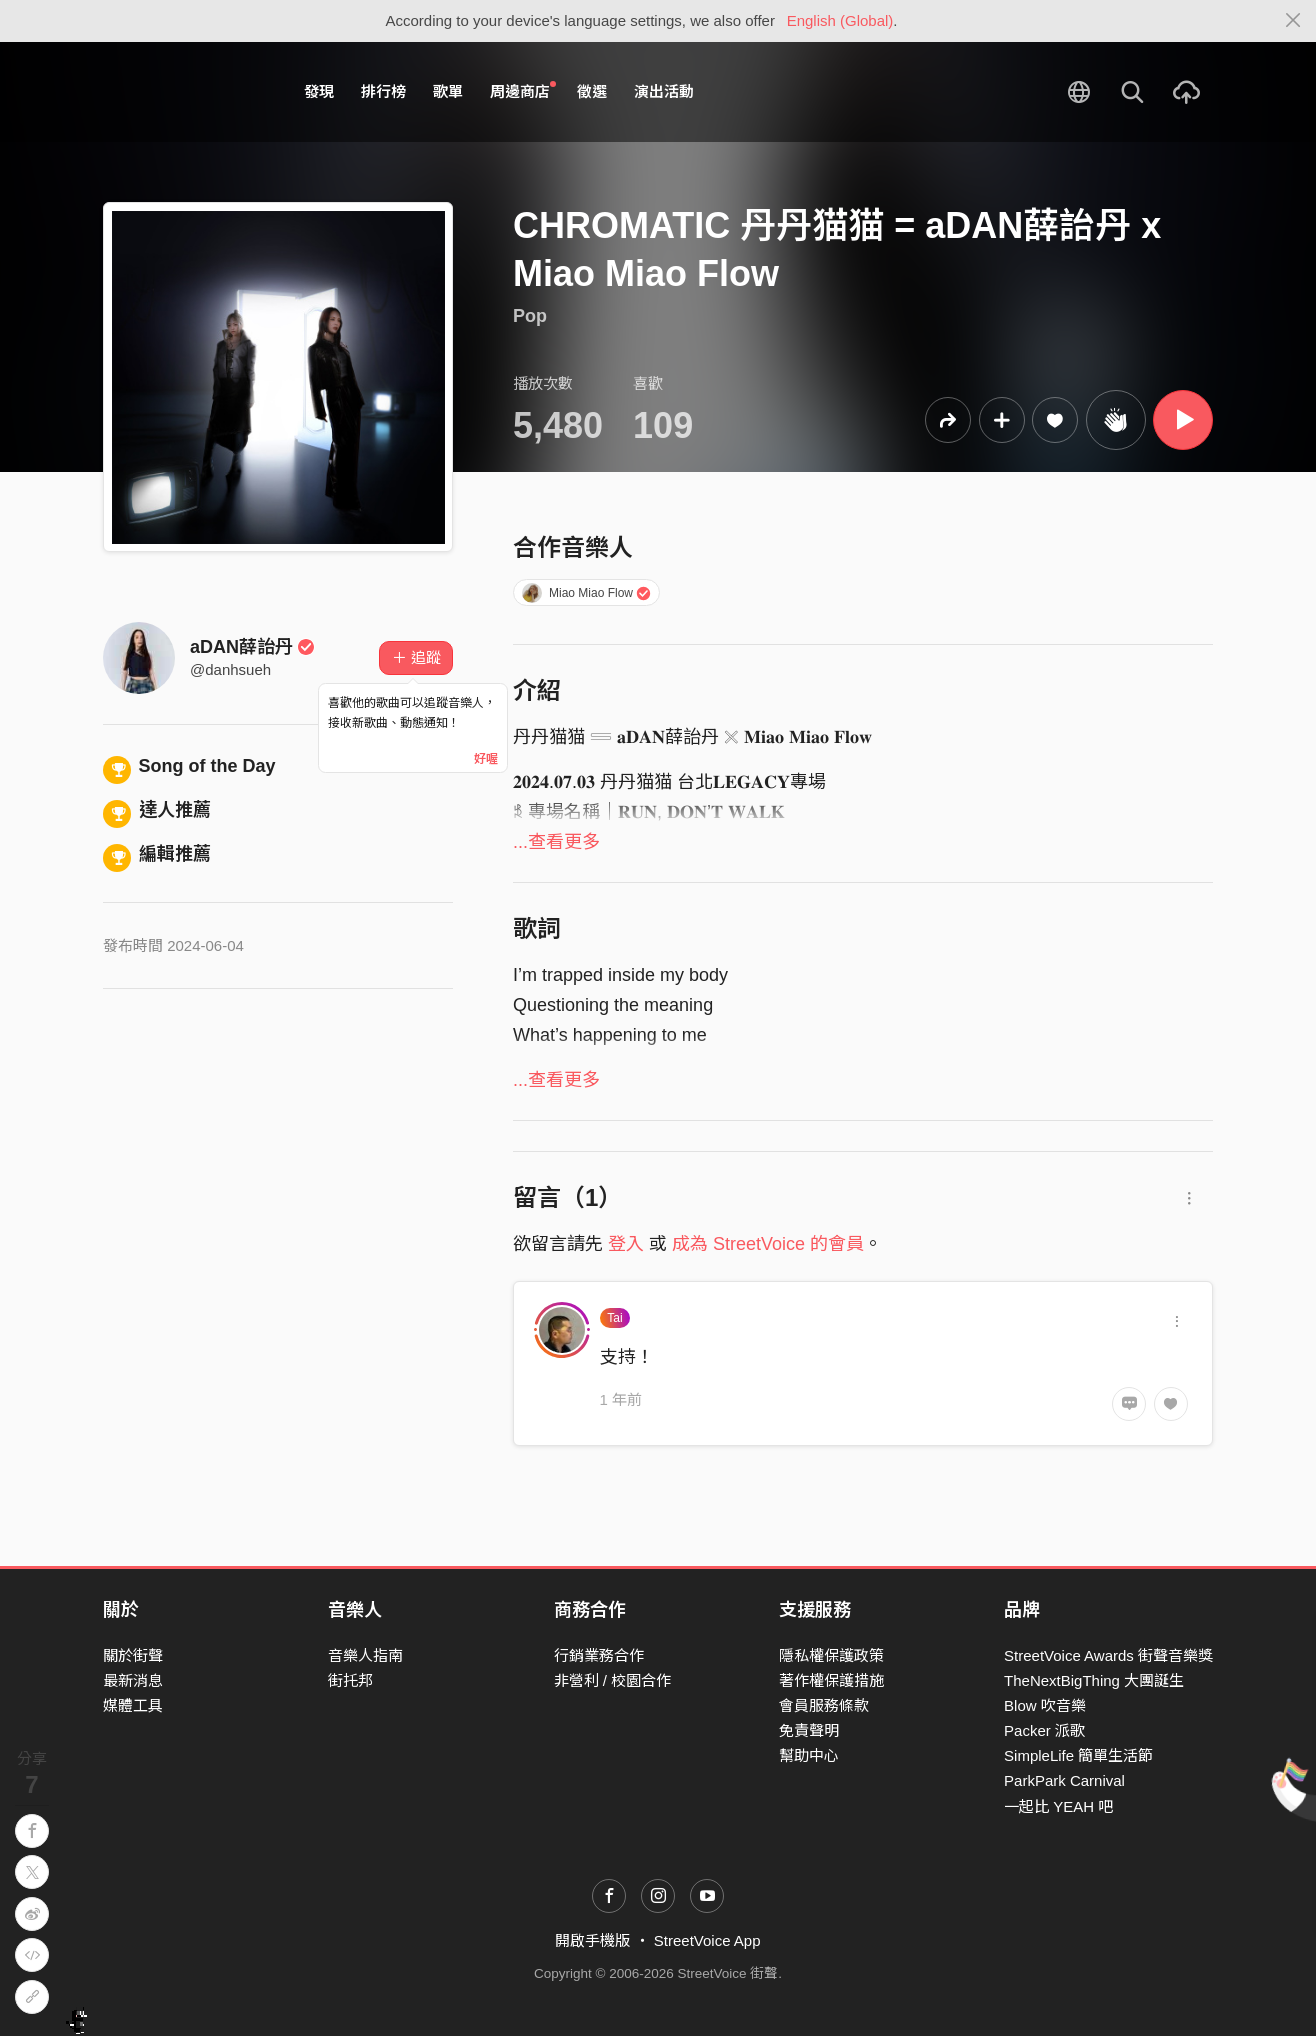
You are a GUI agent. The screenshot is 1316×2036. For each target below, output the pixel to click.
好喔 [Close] (486, 759)
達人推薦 (157, 810)
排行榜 (383, 91)
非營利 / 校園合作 (613, 1680)
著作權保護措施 (831, 1680)
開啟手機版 (592, 1940)
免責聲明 (809, 1730)
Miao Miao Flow (587, 593)
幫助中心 (809, 1755)
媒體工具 (133, 1705)
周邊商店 (523, 91)
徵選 (592, 91)
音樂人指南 (365, 1655)
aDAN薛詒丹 (252, 647)
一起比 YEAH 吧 (1058, 1806)
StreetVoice (185, 92)
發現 (319, 91)
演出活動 (664, 91)
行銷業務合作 (599, 1655)
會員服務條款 (824, 1705)
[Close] (1293, 21)
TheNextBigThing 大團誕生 (1094, 1680)
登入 (626, 1244)
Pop (530, 316)
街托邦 (350, 1680)
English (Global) (840, 20)
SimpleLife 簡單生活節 (1078, 1755)
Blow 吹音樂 (1045, 1705)
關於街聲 (133, 1655)
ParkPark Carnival (1064, 1780)
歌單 (448, 91)
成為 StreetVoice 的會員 (768, 1244)
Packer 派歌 (1044, 1730)
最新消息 (133, 1680)
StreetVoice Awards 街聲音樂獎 (1108, 1655)
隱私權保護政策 (831, 1655)
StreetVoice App (707, 1940)
